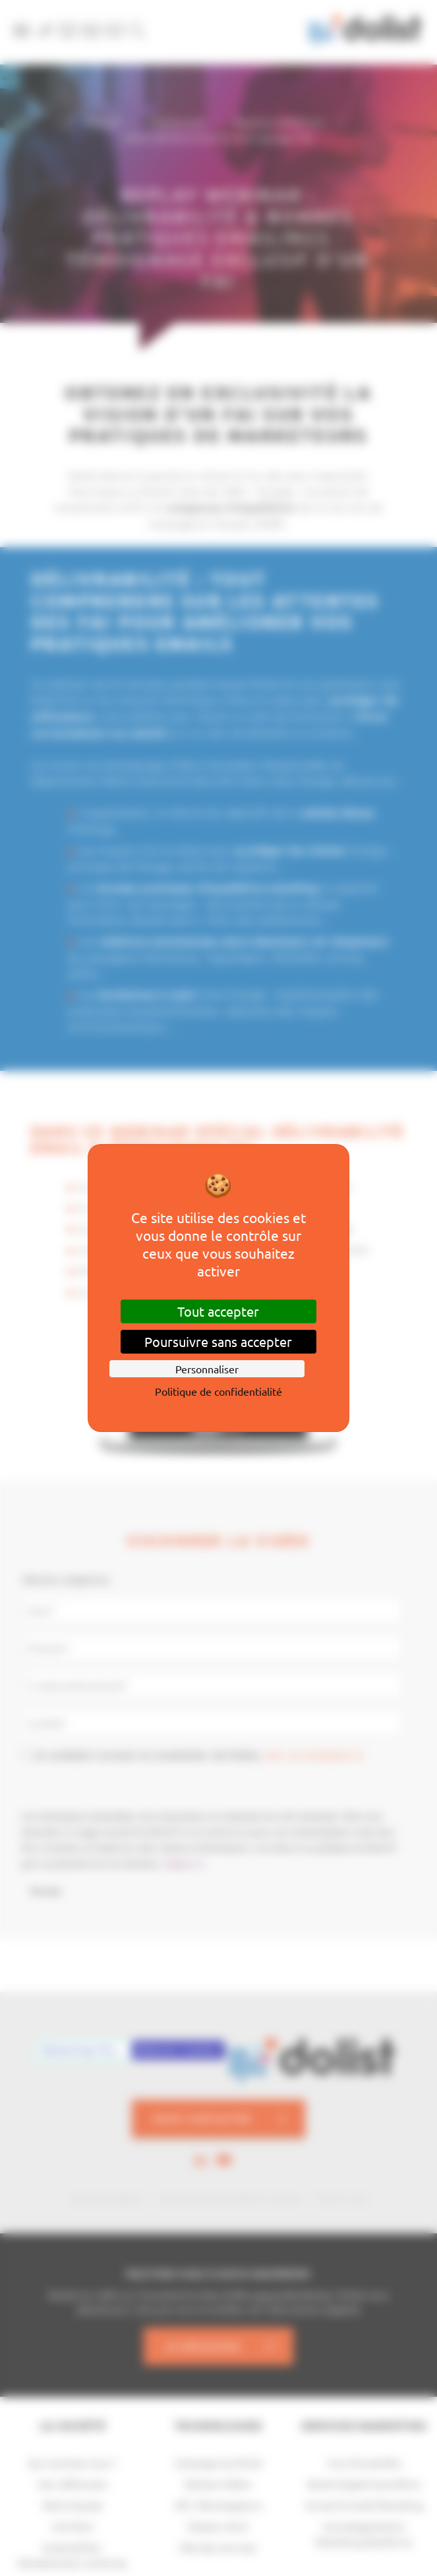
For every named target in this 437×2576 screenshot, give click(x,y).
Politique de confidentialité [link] (218, 1391)
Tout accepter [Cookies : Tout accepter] (218, 1311)
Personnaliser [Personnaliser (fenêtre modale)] (207, 1368)
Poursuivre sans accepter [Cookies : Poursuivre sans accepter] (218, 1341)
